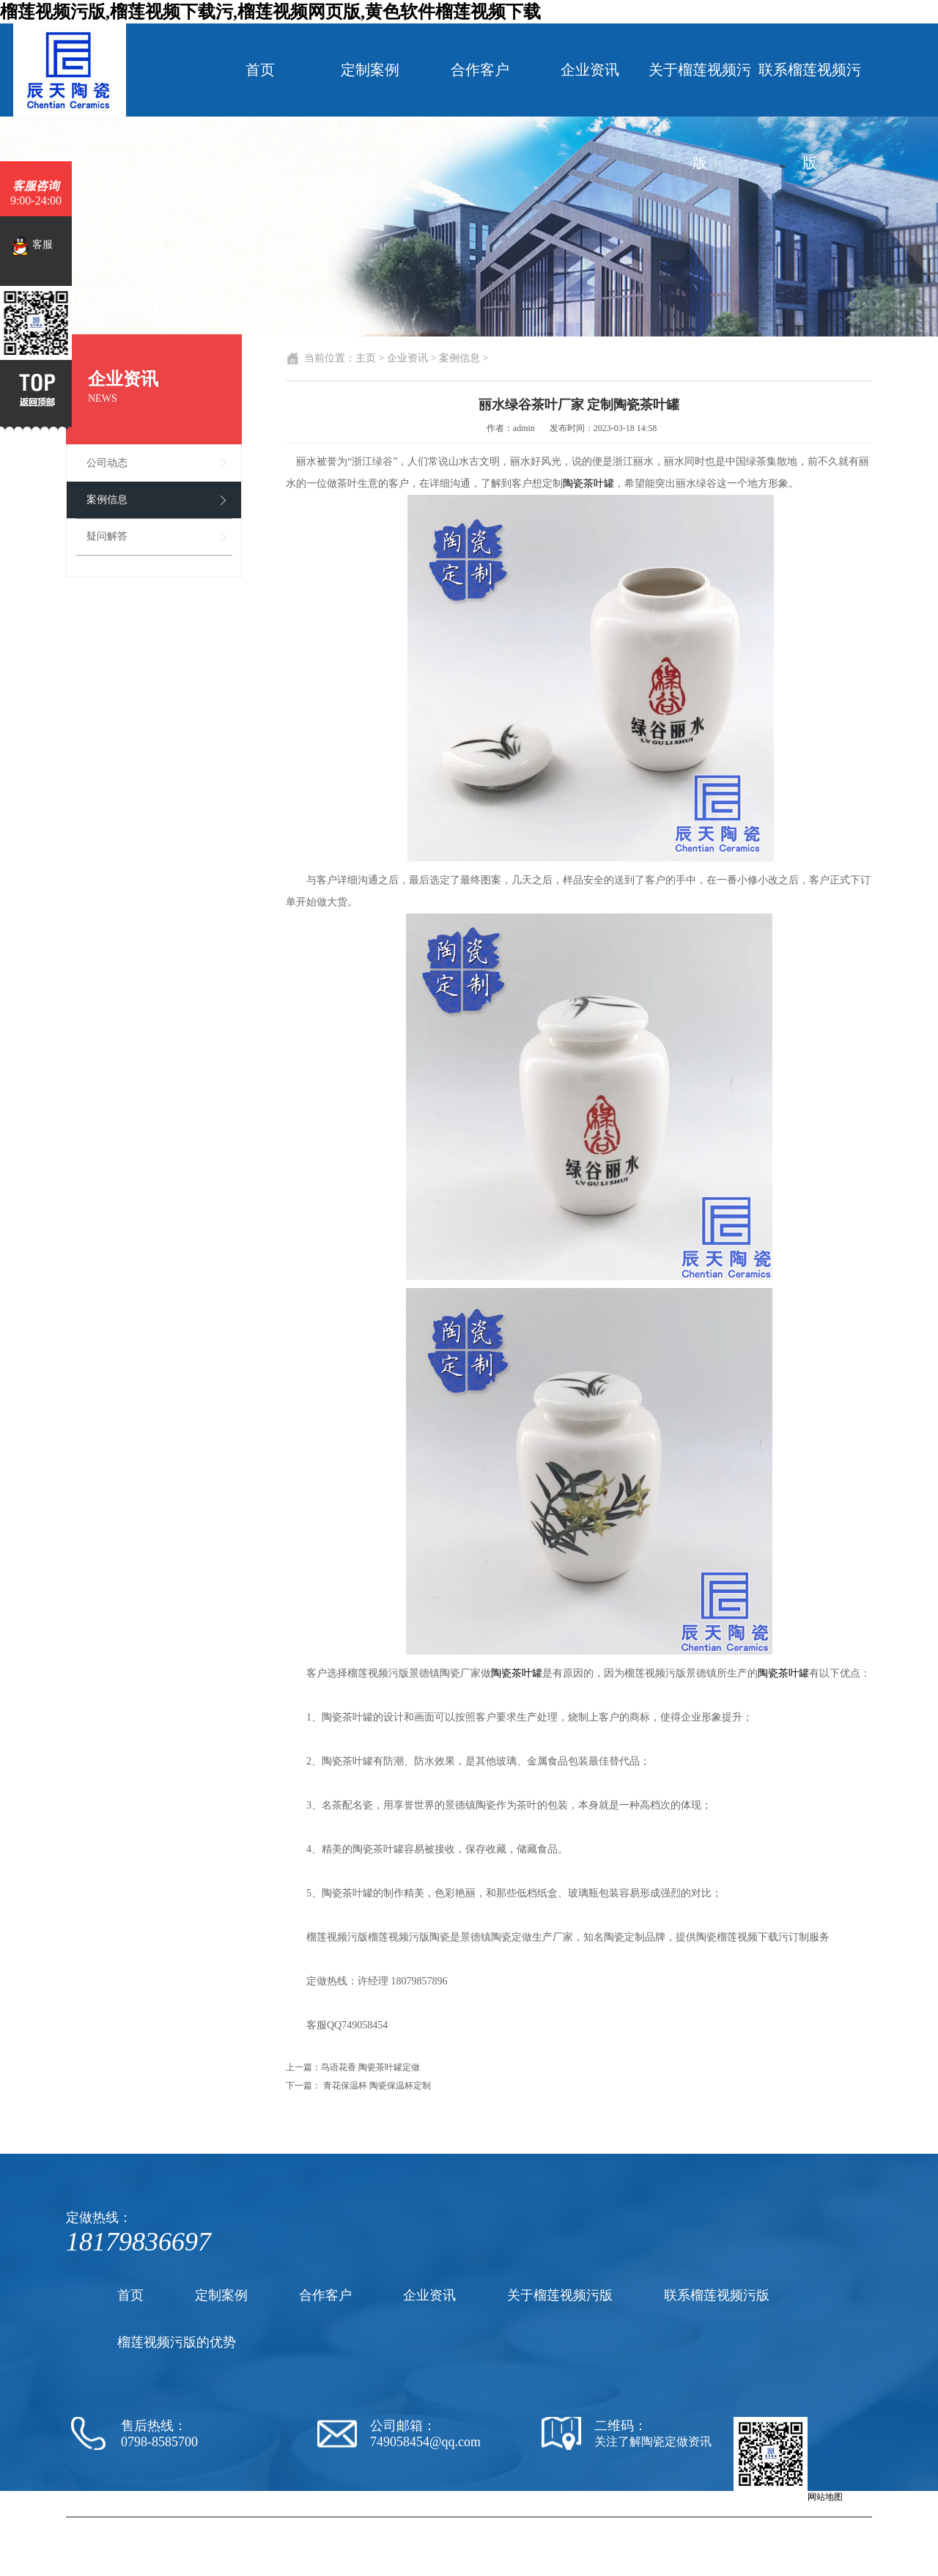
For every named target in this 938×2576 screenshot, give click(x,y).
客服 (32, 245)
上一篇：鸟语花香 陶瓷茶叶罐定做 (353, 2067)
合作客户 (480, 70)
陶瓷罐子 (716, 2523)
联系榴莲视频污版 (809, 116)
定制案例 (370, 70)
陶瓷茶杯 (632, 2523)
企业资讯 (590, 70)
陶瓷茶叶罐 (588, 483)
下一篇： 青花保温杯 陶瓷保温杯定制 (358, 2085)
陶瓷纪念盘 (674, 2523)
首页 (260, 70)
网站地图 (825, 2497)
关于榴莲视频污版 (700, 116)
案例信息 (107, 499)
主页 (365, 358)
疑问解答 (107, 536)
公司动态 (107, 462)
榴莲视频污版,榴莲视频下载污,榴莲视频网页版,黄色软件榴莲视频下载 (270, 11)
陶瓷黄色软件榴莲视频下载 (560, 2523)
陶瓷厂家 (487, 2523)
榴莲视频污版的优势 (176, 2342)
